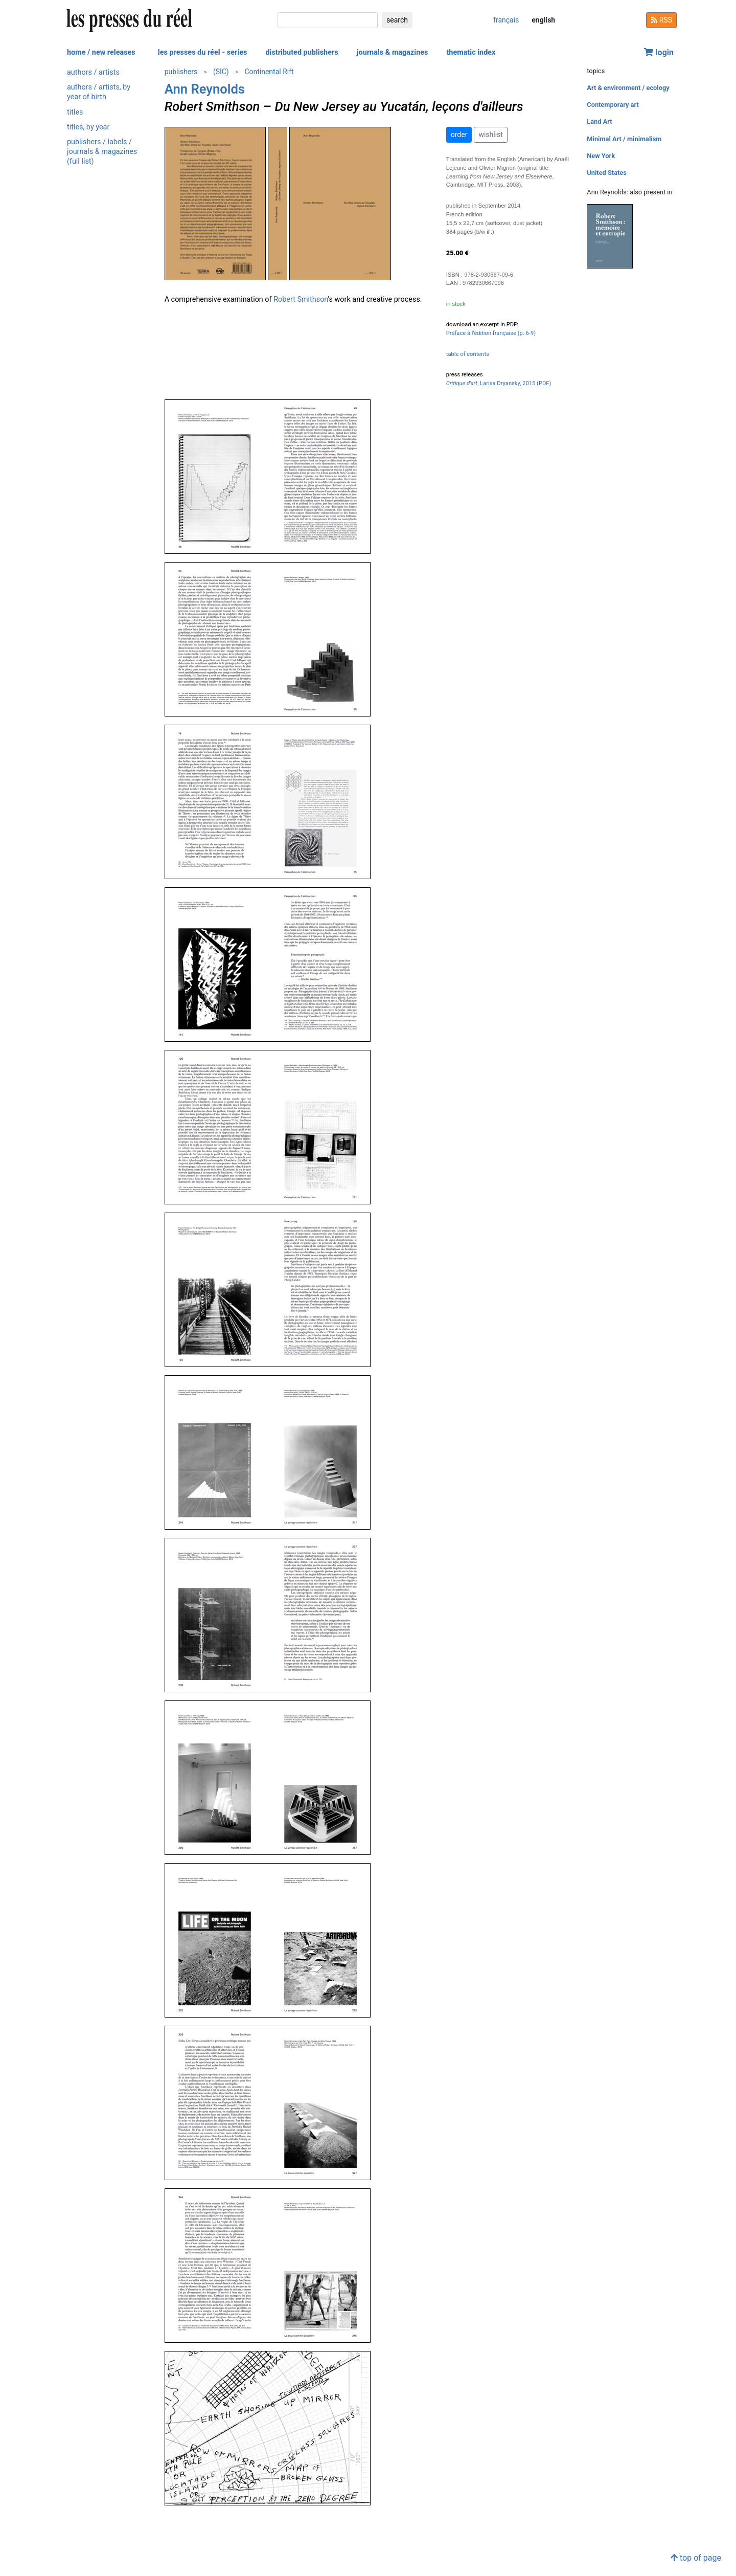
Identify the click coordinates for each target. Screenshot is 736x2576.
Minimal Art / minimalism (624, 139)
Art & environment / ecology (628, 88)
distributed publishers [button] (301, 52)
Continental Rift (268, 72)
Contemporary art (612, 104)
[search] (328, 20)
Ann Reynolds (205, 89)
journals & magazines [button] (392, 52)
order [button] (459, 134)
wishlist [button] (490, 134)
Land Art (599, 121)
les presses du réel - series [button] (202, 52)
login (659, 52)
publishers (181, 72)
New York (601, 156)
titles (75, 112)
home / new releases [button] (101, 52)
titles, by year (88, 127)
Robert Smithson (300, 299)
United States (607, 172)
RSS (661, 20)
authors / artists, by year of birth (98, 92)
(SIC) (221, 72)
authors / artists (93, 72)
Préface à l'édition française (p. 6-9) (491, 333)
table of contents (467, 354)
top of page (696, 2558)
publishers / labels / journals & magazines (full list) (102, 152)
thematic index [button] (470, 52)
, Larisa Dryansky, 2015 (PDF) (498, 383)
